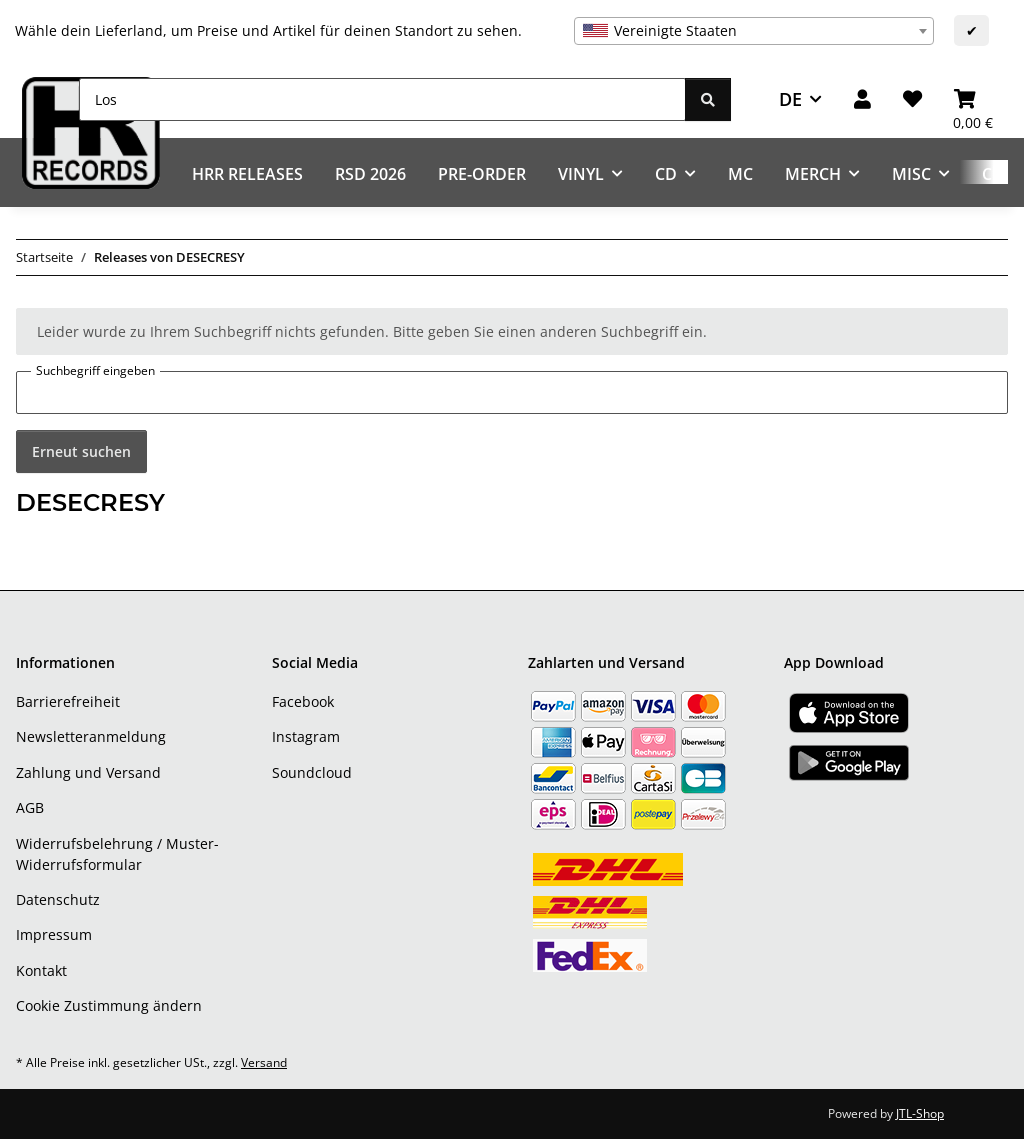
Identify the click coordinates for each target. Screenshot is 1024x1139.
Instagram (306, 736)
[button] (862, 99)
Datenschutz (58, 899)
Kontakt (41, 970)
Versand (264, 1062)
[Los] (382, 99)
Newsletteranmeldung (91, 736)
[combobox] (754, 31)
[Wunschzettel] (912, 99)
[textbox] (754, 31)
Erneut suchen (81, 451)
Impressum (54, 934)
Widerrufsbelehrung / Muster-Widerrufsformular (117, 854)
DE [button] (790, 99)
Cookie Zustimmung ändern (109, 1005)
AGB (30, 807)
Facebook (303, 701)
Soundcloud (312, 772)
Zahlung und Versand (88, 772)
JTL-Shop (920, 1113)
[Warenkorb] (973, 99)
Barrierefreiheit (68, 701)
